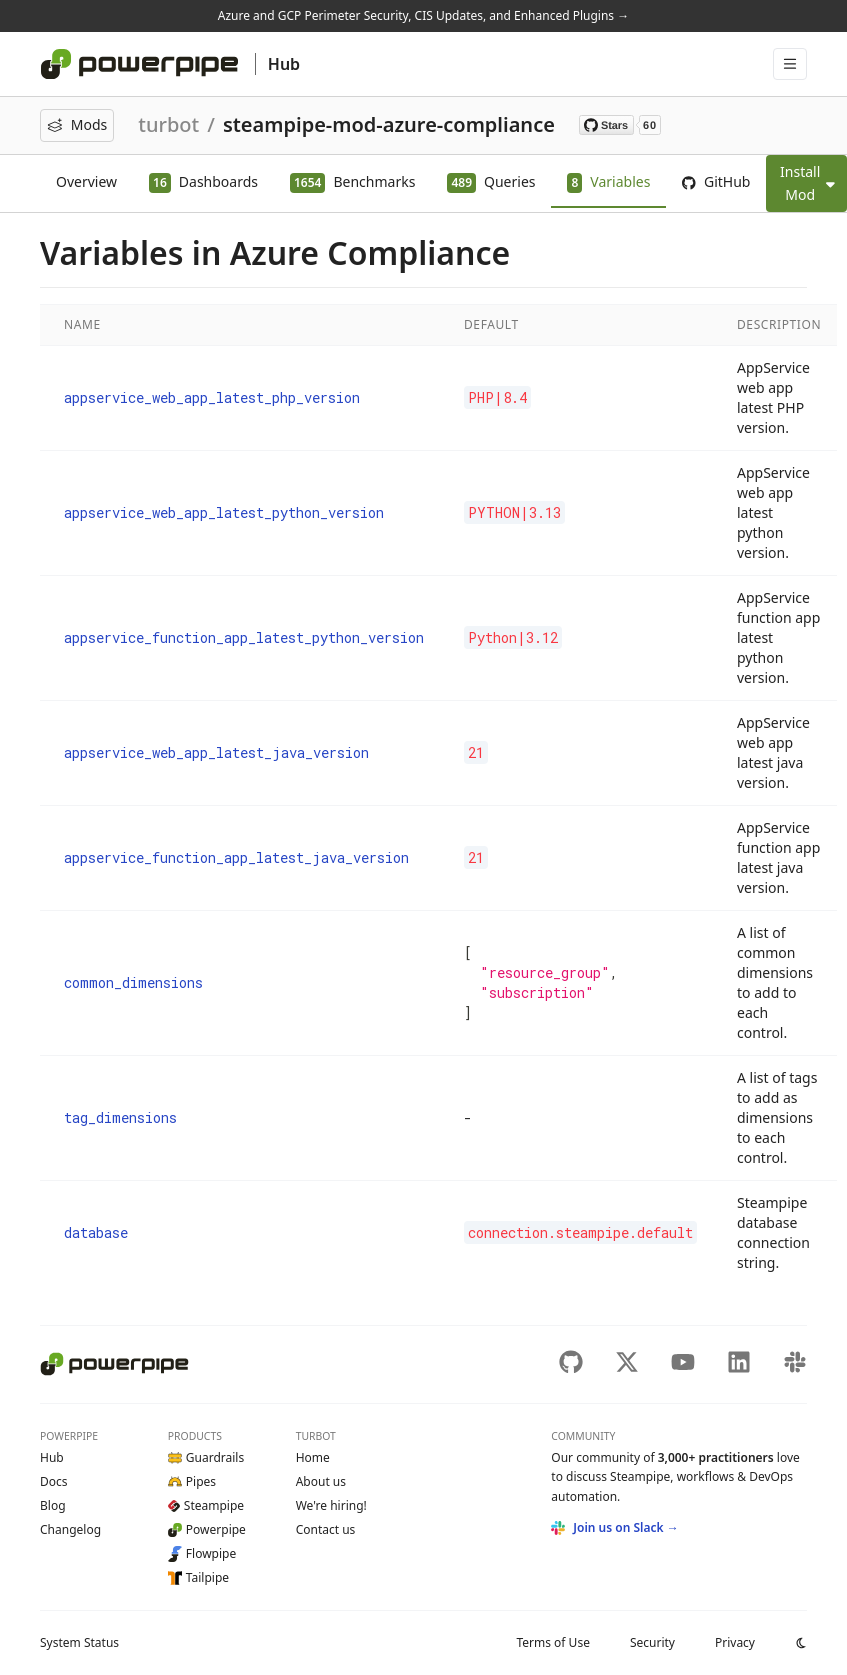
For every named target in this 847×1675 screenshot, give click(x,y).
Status (79, 1642)
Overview (86, 181)
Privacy (735, 1642)
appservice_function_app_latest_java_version (236, 857)
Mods (77, 124)
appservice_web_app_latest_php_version (212, 397)
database (96, 1232)
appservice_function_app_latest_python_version (244, 637)
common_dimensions (133, 982)
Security (652, 1642)
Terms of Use (552, 1642)
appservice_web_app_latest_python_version (224, 512)
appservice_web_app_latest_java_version (216, 752)
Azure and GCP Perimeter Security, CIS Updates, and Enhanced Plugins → (423, 15)
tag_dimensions (120, 1117)
